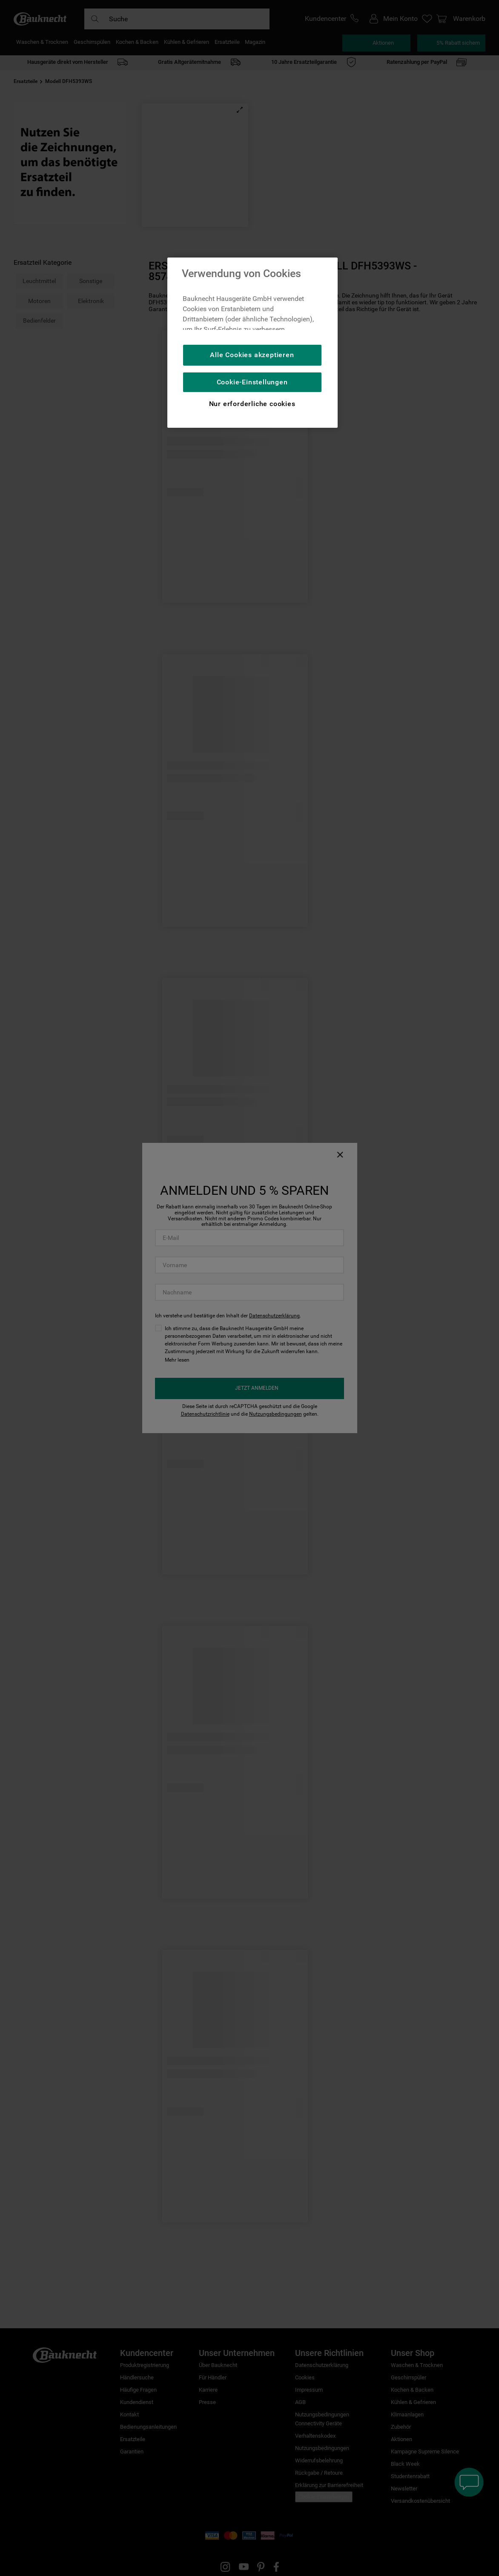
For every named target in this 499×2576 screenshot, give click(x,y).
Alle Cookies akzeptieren (252, 355)
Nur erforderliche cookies (252, 404)
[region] (252, 343)
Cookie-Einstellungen (252, 382)
